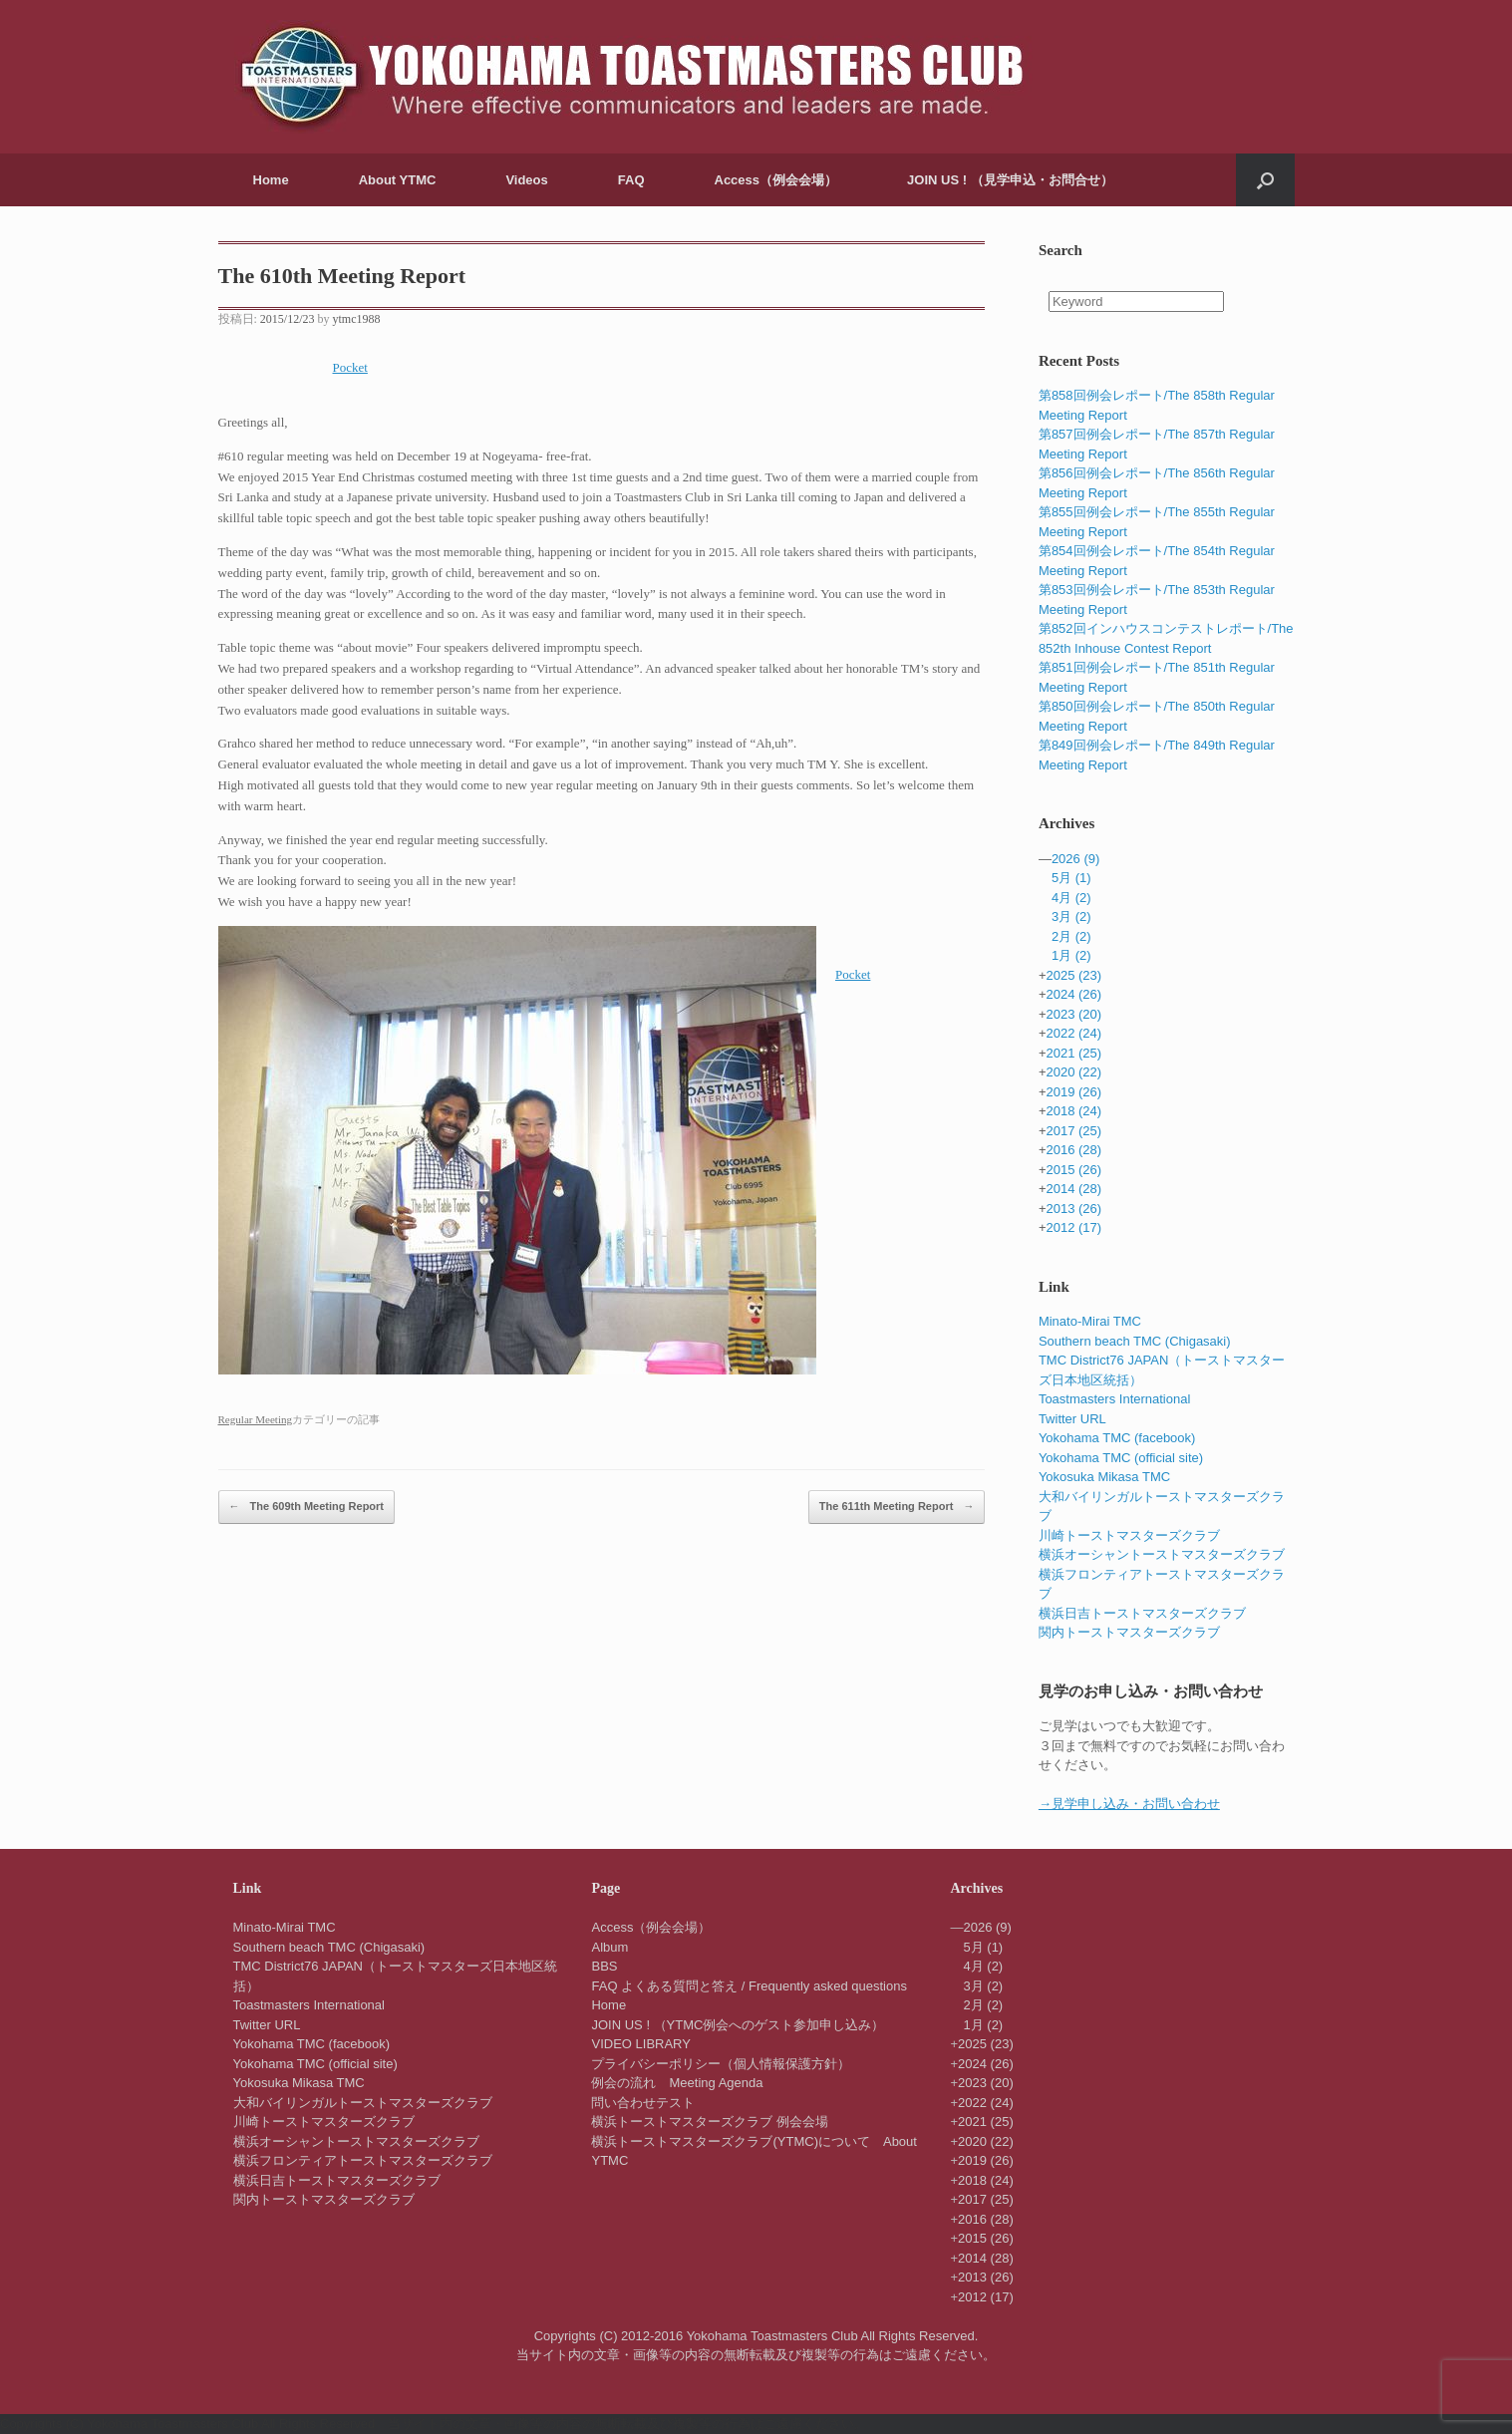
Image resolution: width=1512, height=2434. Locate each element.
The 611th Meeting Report (897, 1507)
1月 (1071, 955)
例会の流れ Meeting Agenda (676, 2082)
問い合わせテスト (643, 2102)
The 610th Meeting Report (342, 275)
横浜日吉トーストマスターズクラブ (1142, 1613)
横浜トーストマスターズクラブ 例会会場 (709, 2121)
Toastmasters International (1114, 1398)
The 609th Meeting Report (307, 1507)
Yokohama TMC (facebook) (1117, 1437)
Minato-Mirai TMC (1090, 1321)
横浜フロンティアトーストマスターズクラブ (362, 2160)
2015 (1073, 1169)
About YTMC (398, 179)
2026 (1075, 858)
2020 (1073, 1072)
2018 (1073, 1110)
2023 (1073, 1014)
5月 (1071, 877)
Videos (526, 179)
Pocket (350, 367)
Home (271, 179)
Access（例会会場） (776, 179)
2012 (1073, 1227)
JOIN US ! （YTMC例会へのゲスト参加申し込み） (737, 2024)
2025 (1073, 975)
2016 (1073, 1149)
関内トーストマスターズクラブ (1129, 1632)
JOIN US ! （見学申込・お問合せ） (1010, 179)
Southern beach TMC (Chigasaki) (1135, 1341)
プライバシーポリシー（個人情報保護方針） (720, 2063)
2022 (1073, 1033)
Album (609, 1947)
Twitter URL (1072, 1418)
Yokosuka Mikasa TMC (1104, 1476)
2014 (1073, 1188)
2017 (1073, 1130)
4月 (1071, 897)
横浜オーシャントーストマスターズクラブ (1162, 1554)
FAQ (631, 179)
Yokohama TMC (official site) (1121, 1457)
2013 (1073, 1208)
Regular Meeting (255, 1419)
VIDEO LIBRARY (640, 2043)
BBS (604, 1966)
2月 (1071, 936)
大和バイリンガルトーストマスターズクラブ (362, 2102)
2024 (1073, 994)
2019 (1073, 1091)
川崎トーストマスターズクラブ (1129, 1535)
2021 (1073, 1053)
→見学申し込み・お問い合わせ (1129, 1803)
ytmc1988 (357, 319)
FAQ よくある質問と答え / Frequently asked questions (748, 1985)
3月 (1071, 916)
